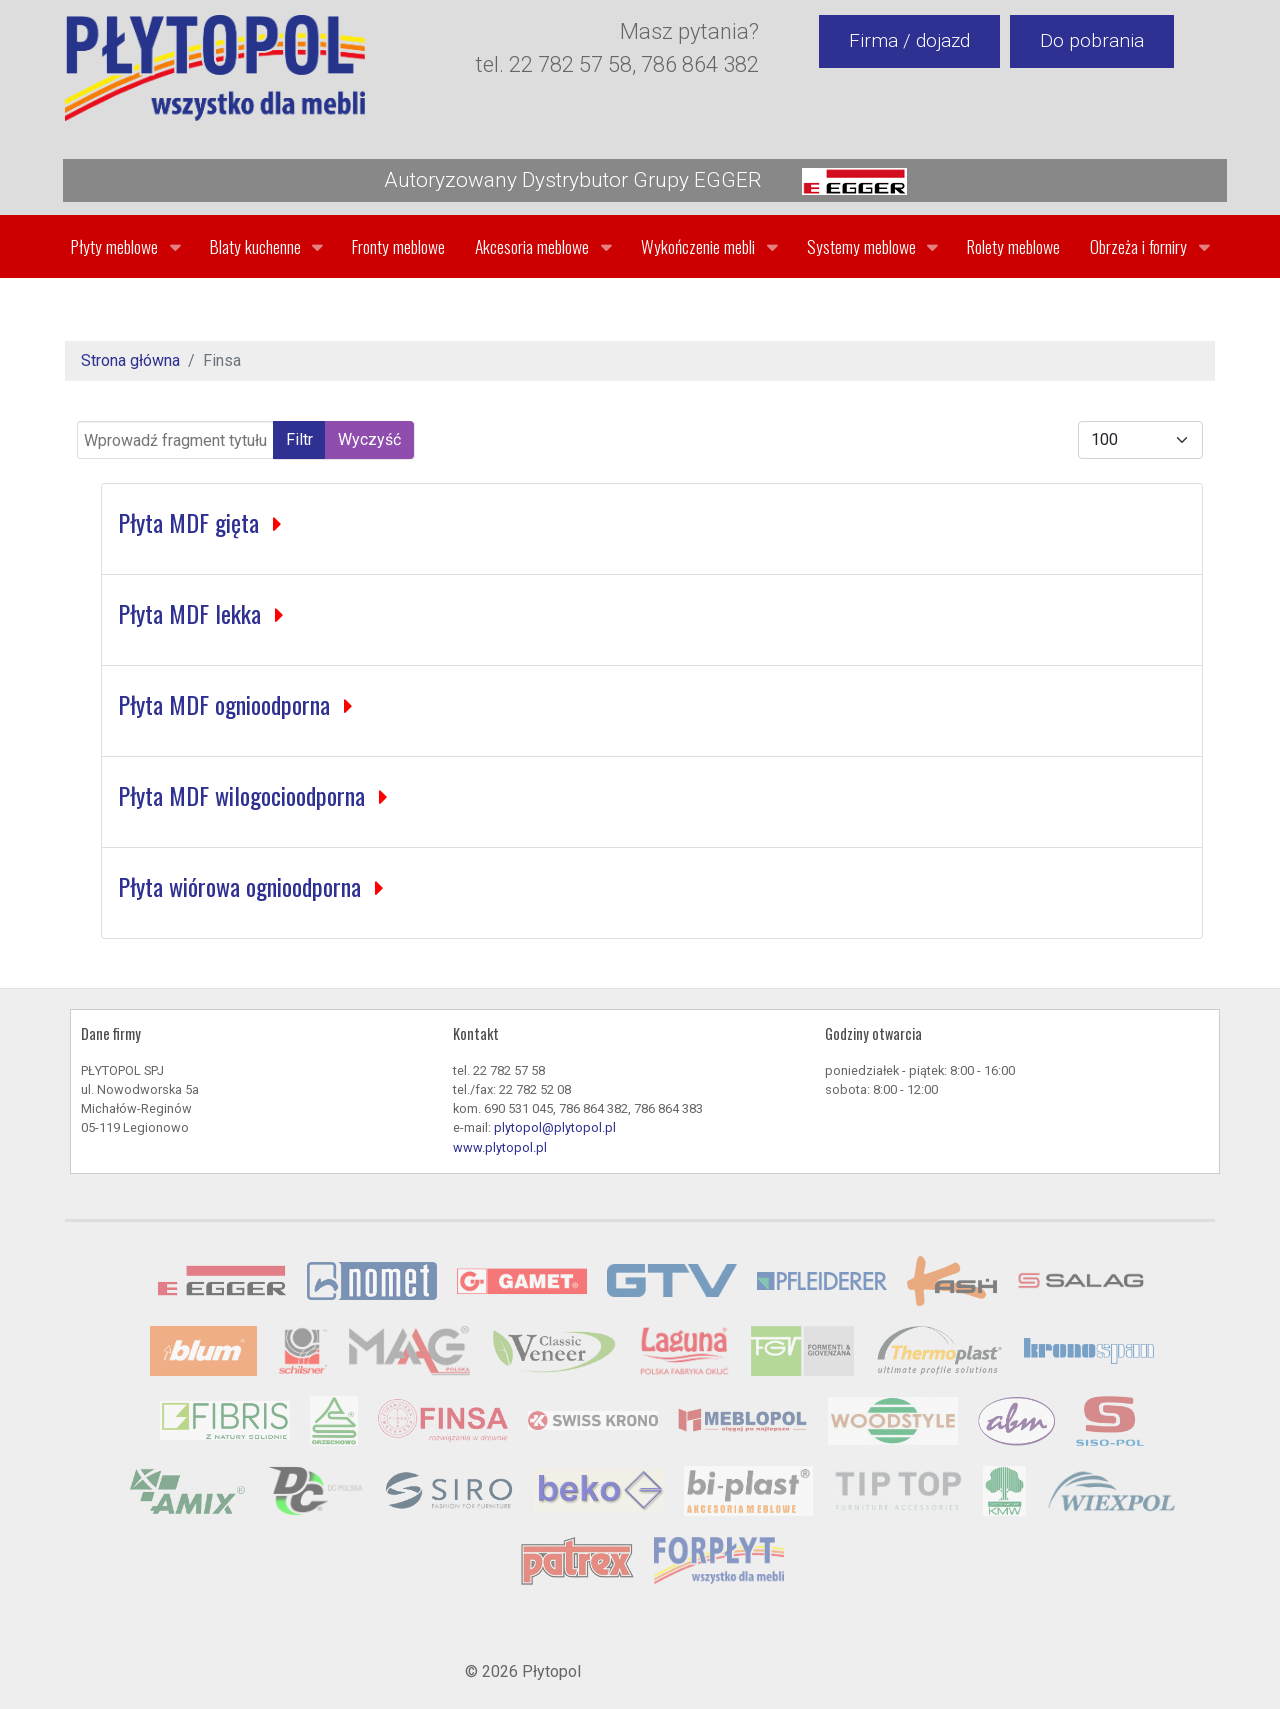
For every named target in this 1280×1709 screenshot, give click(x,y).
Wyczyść (369, 439)
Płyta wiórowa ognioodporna (242, 886)
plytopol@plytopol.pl (555, 1127)
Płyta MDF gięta (191, 522)
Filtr (299, 439)
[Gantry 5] (215, 68)
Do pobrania (1092, 40)
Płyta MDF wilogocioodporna (244, 795)
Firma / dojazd (909, 40)
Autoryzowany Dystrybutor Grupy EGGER (645, 181)
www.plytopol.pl (500, 1147)
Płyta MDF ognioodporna (227, 704)
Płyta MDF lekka (192, 613)
